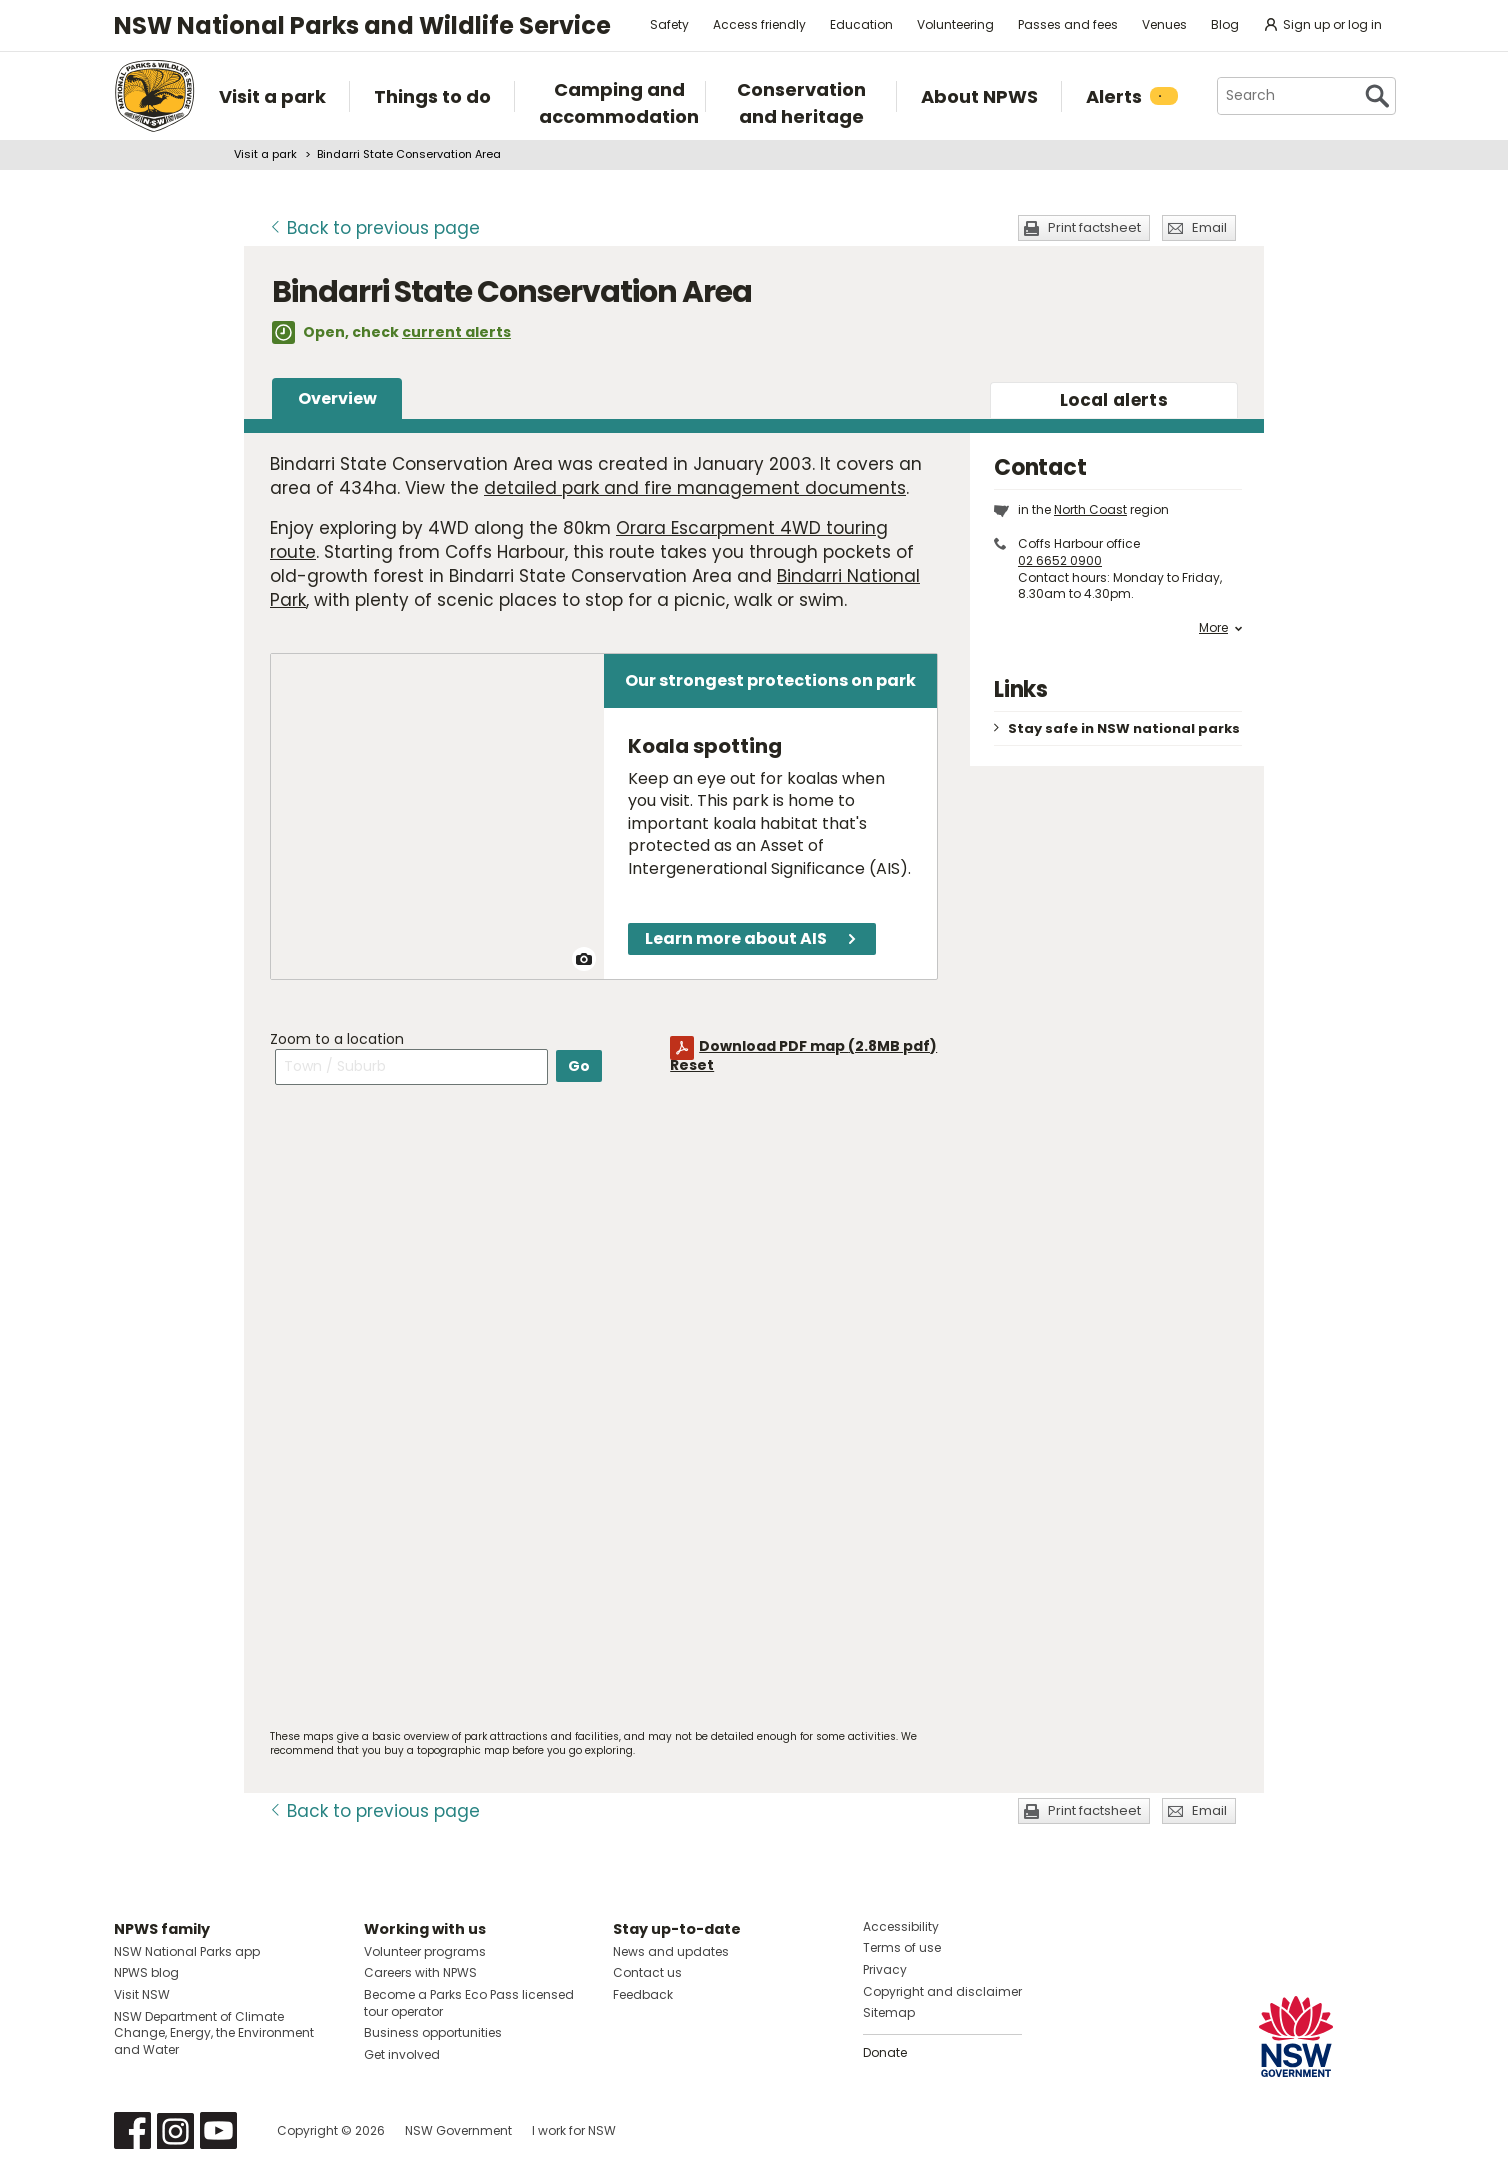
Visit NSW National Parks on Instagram (175, 2130)
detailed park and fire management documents (695, 488)
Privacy (885, 1969)
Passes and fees (1068, 24)
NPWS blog (146, 1972)
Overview (337, 398)
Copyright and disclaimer (942, 1991)
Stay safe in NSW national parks (1124, 728)
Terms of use (902, 1947)
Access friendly (759, 24)
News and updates (671, 1951)
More (1220, 628)
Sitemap (889, 2012)
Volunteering (955, 24)
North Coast (1090, 509)
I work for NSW (574, 2130)
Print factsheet (1094, 227)
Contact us (647, 1972)
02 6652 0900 (1060, 560)
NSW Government (458, 2130)
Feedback (643, 1994)
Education (861, 24)
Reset (692, 1065)
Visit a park (265, 154)
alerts (1114, 400)
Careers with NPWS (420, 1972)
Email (1209, 227)
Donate (885, 2052)
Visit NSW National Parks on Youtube (218, 2130)
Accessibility (901, 1926)
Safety (669, 24)
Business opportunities (433, 2032)
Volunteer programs (425, 1951)
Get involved (402, 2054)
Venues (1164, 24)
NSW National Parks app (187, 1951)
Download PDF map (818, 1046)
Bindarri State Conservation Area (409, 154)
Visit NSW (142, 1994)
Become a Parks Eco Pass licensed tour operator (469, 2003)
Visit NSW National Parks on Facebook (132, 2130)
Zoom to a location (337, 1039)
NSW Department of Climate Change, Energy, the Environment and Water (214, 2033)
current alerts (456, 332)
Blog (1225, 24)
